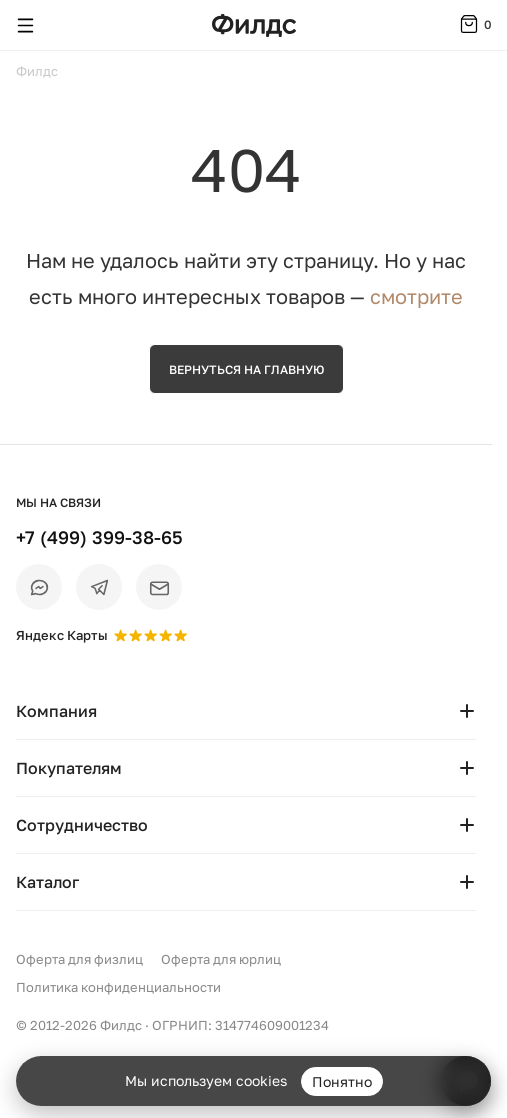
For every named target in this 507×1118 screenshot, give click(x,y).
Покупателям (246, 768)
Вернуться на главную (246, 369)
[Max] (39, 587)
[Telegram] (99, 587)
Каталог (246, 882)
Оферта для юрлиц (221, 959)
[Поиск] (64, 25)
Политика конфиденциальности (118, 987)
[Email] (159, 587)
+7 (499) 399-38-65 (99, 537)
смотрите (416, 296)
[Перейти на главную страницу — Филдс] (254, 25)
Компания (246, 711)
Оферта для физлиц (79, 959)
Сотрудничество (246, 825)
